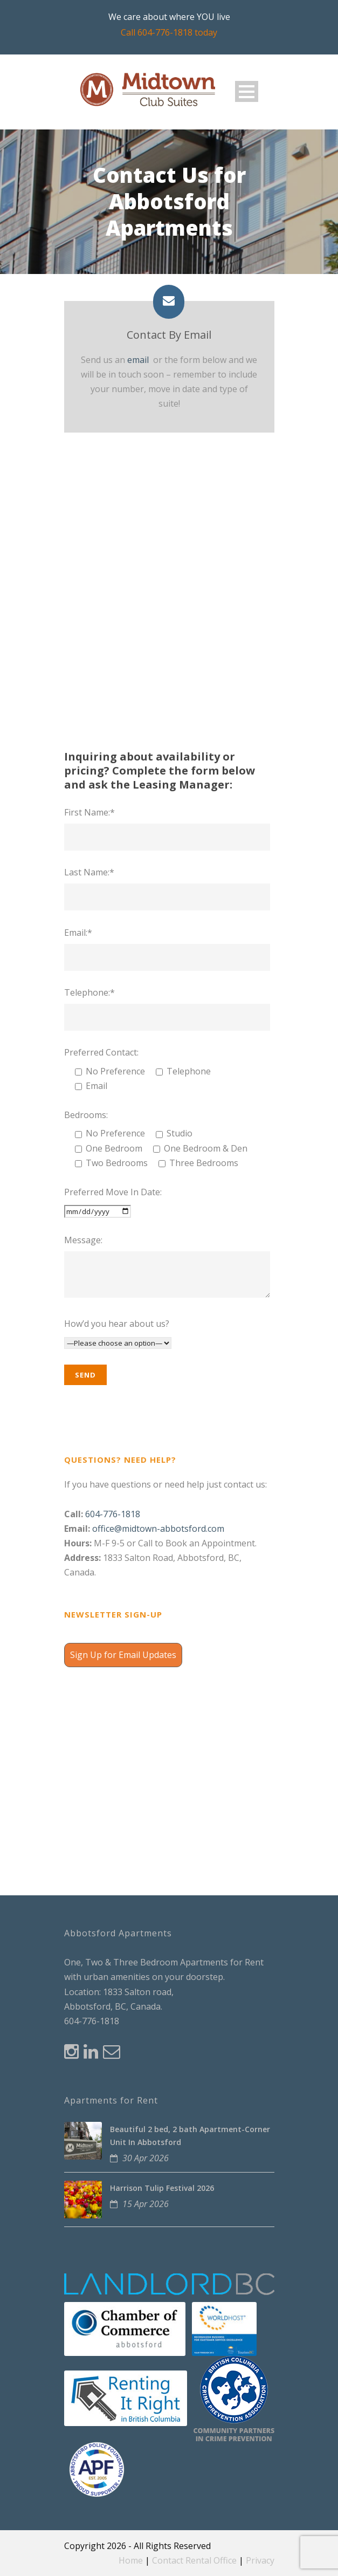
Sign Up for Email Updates (123, 1655)
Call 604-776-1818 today (169, 32)
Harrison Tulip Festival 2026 (162, 2188)
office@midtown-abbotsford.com (158, 1528)
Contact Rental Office (194, 2560)
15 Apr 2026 (145, 2204)
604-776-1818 (112, 1514)
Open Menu (246, 91)
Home (131, 2560)
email (138, 360)
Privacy (260, 2560)
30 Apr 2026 (145, 2158)
